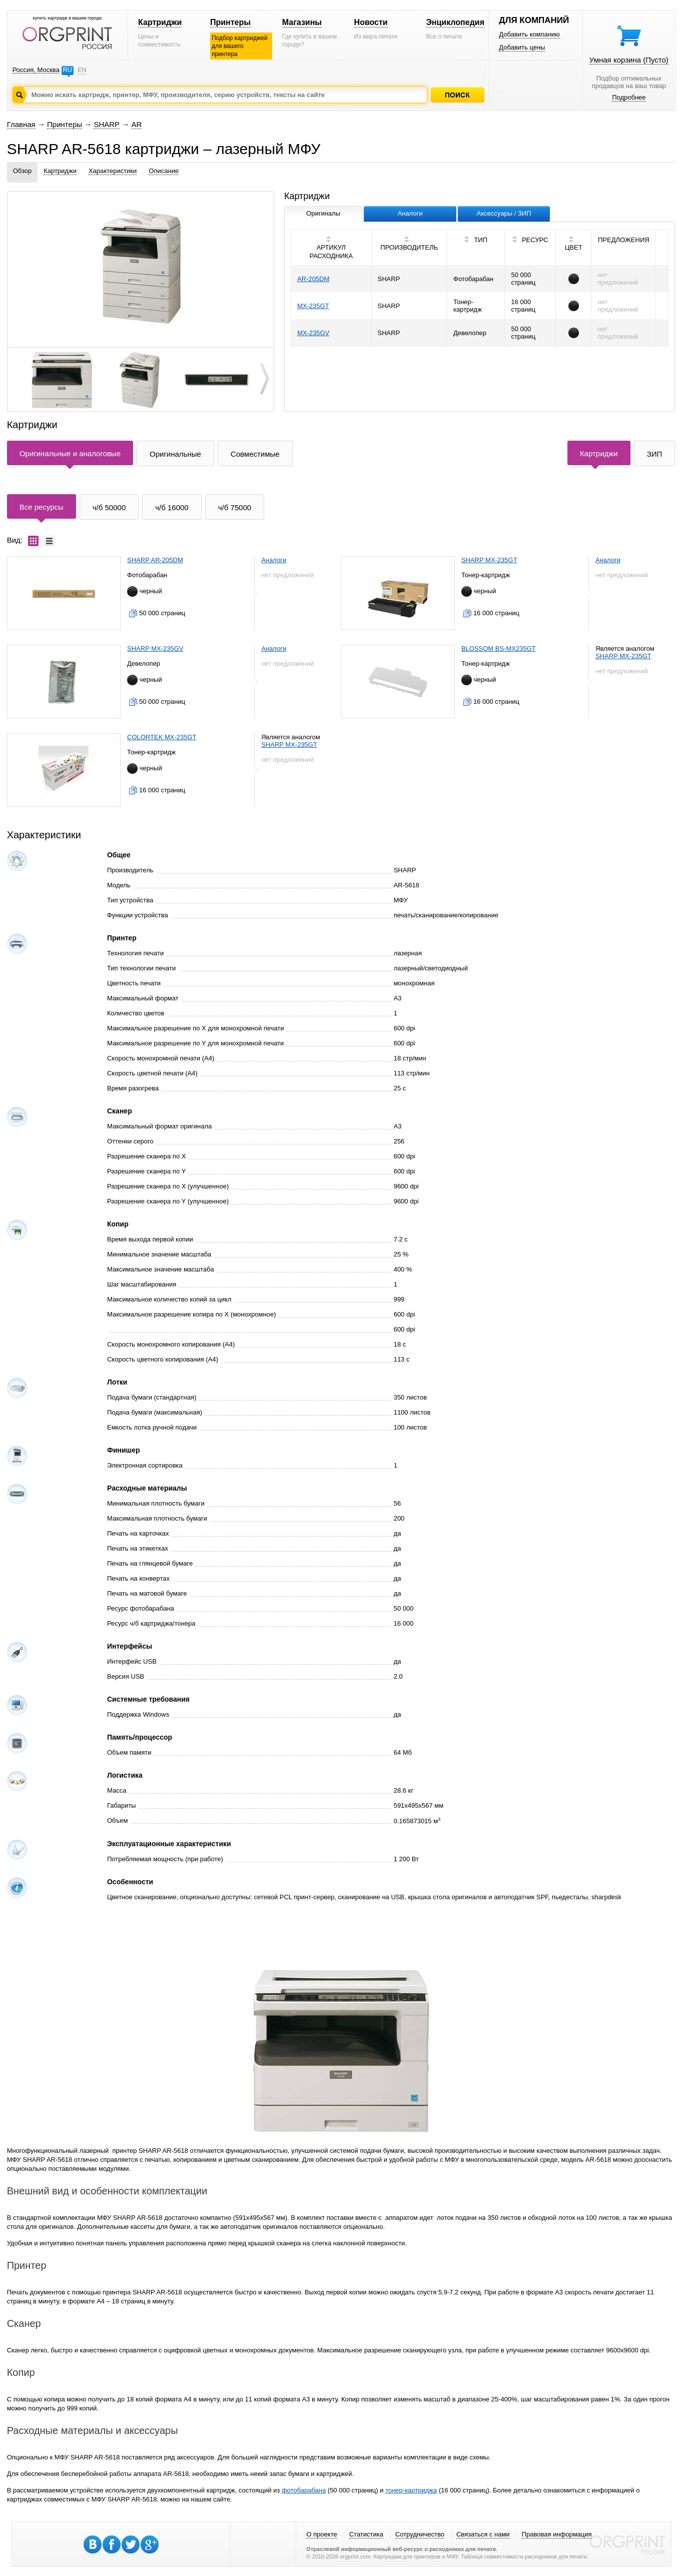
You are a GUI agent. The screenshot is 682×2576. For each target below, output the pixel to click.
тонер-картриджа (411, 2490)
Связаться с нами (483, 2534)
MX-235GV (313, 333)
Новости (371, 22)
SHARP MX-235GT (489, 560)
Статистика (366, 2534)
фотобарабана (304, 2490)
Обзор (22, 171)
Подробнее (628, 97)
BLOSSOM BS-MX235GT (498, 648)
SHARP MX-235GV (155, 648)
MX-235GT (313, 306)
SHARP (107, 124)
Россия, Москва (36, 70)
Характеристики (113, 171)
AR (136, 124)
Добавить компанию (529, 34)
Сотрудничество (419, 2534)
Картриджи (160, 22)
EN (82, 70)
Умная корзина (628, 60)
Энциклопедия (455, 22)
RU (67, 70)
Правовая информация (557, 2534)
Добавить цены (522, 47)
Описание (164, 171)
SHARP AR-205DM (155, 560)
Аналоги (273, 560)
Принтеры (230, 22)
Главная (21, 124)
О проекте (321, 2534)
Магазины (302, 22)
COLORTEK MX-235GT (161, 737)
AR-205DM (313, 279)
